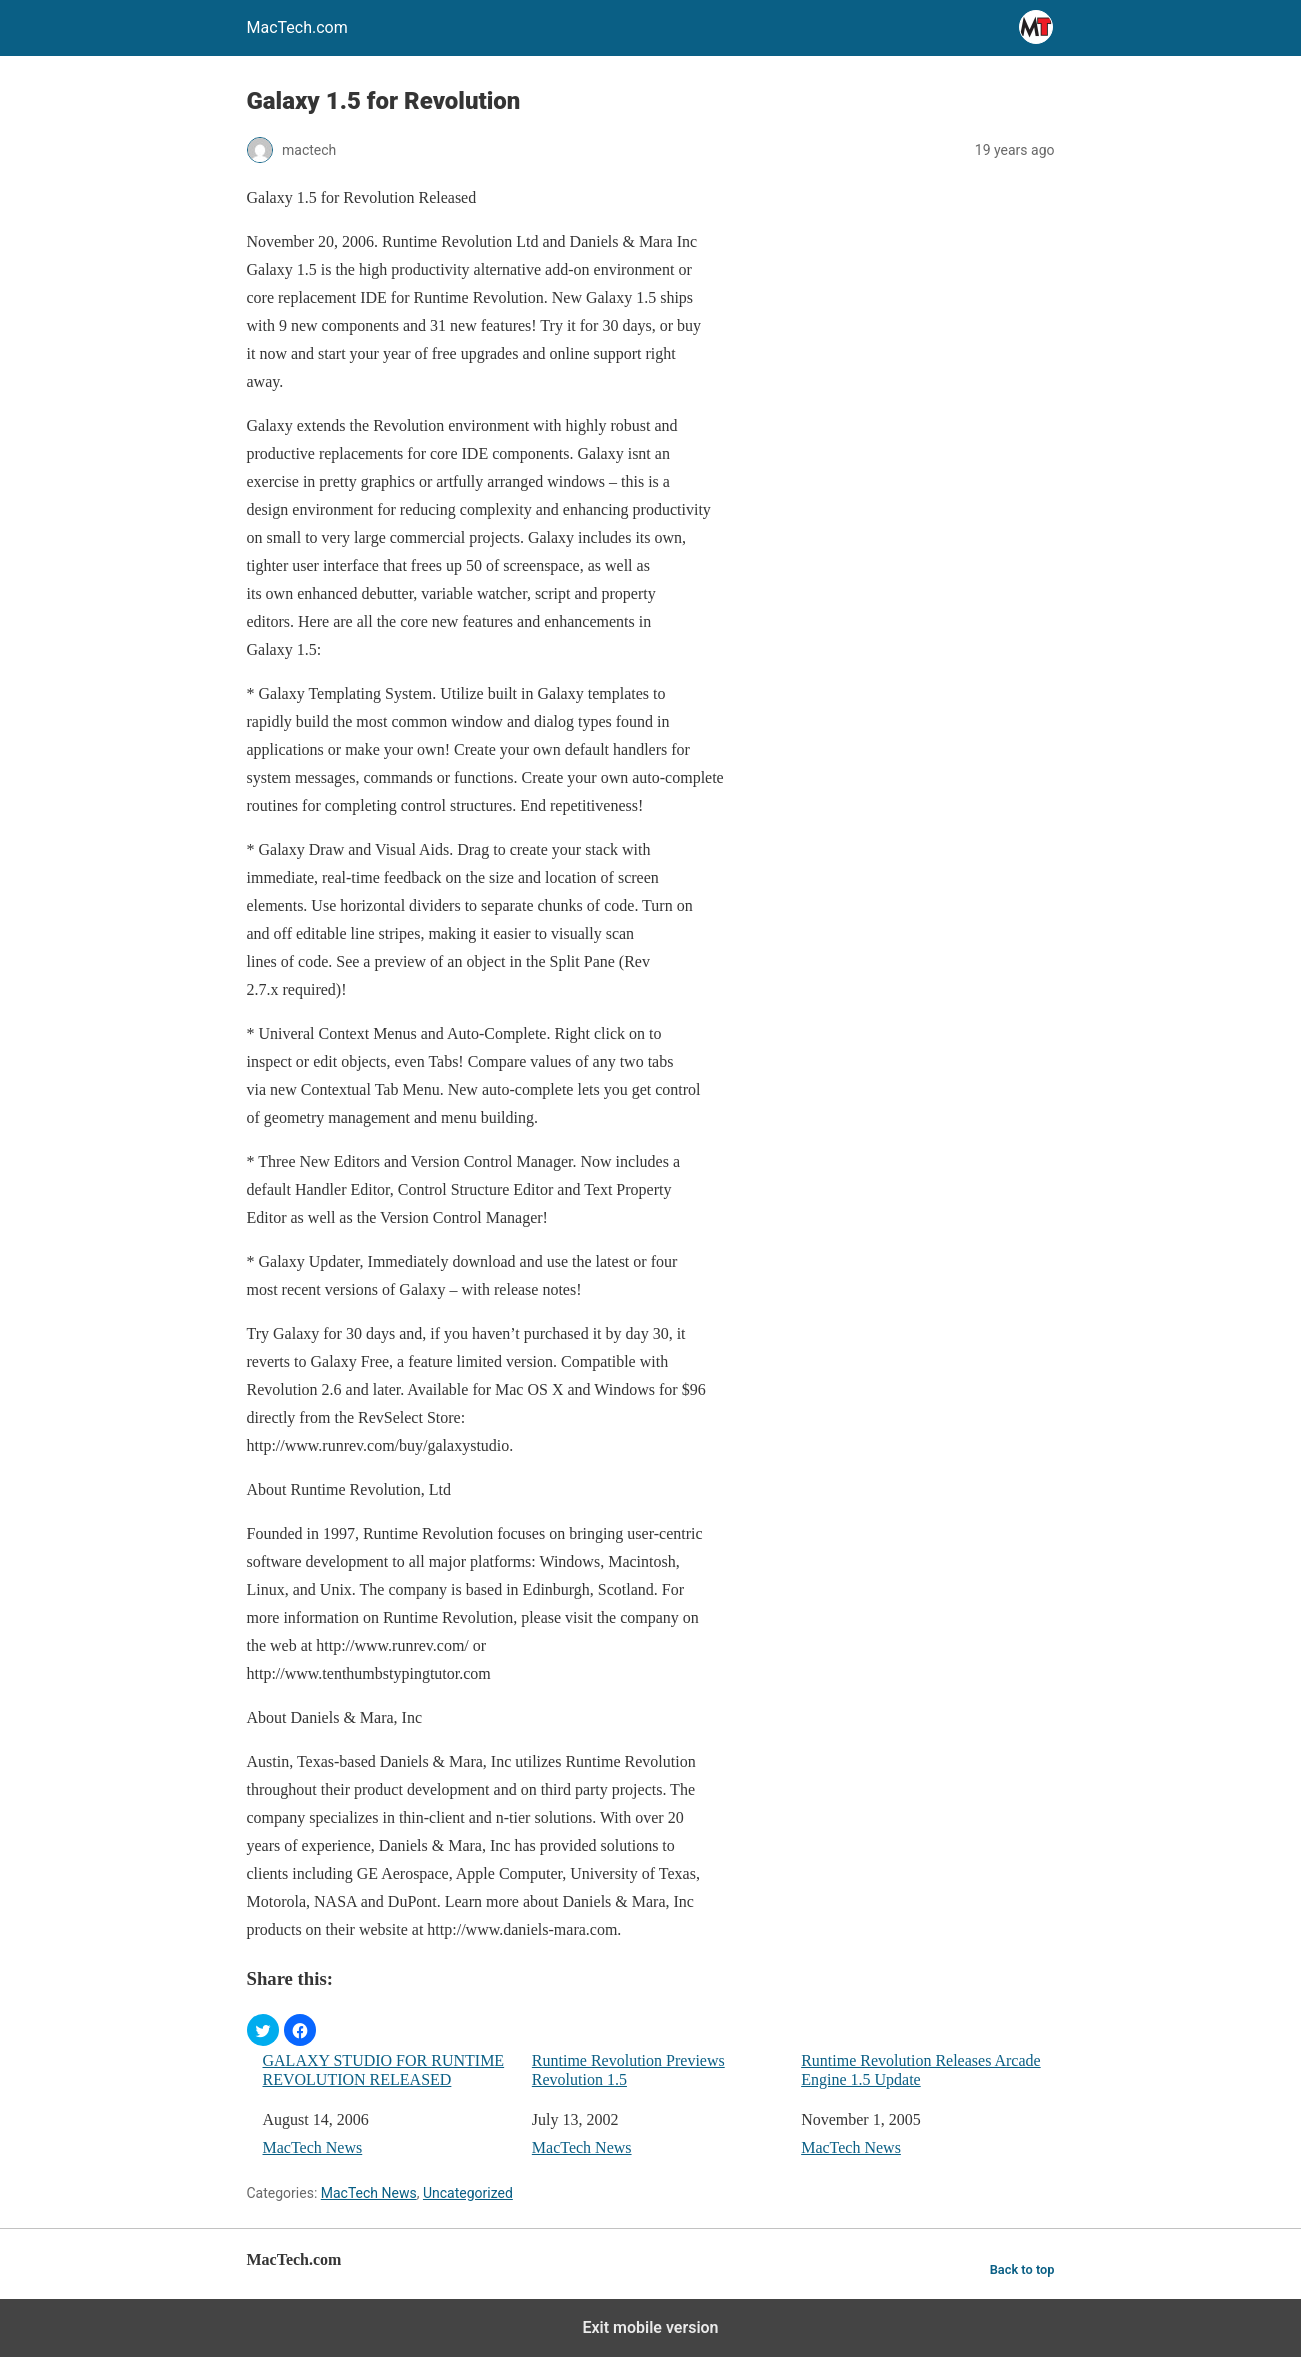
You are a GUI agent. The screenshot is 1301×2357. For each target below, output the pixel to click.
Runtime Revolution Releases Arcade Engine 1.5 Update (921, 2070)
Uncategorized (468, 2193)
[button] (263, 2030)
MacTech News (313, 2147)
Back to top (1022, 2269)
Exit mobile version (650, 2327)
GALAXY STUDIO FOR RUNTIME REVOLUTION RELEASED (384, 2070)
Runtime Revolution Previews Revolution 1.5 (628, 2070)
